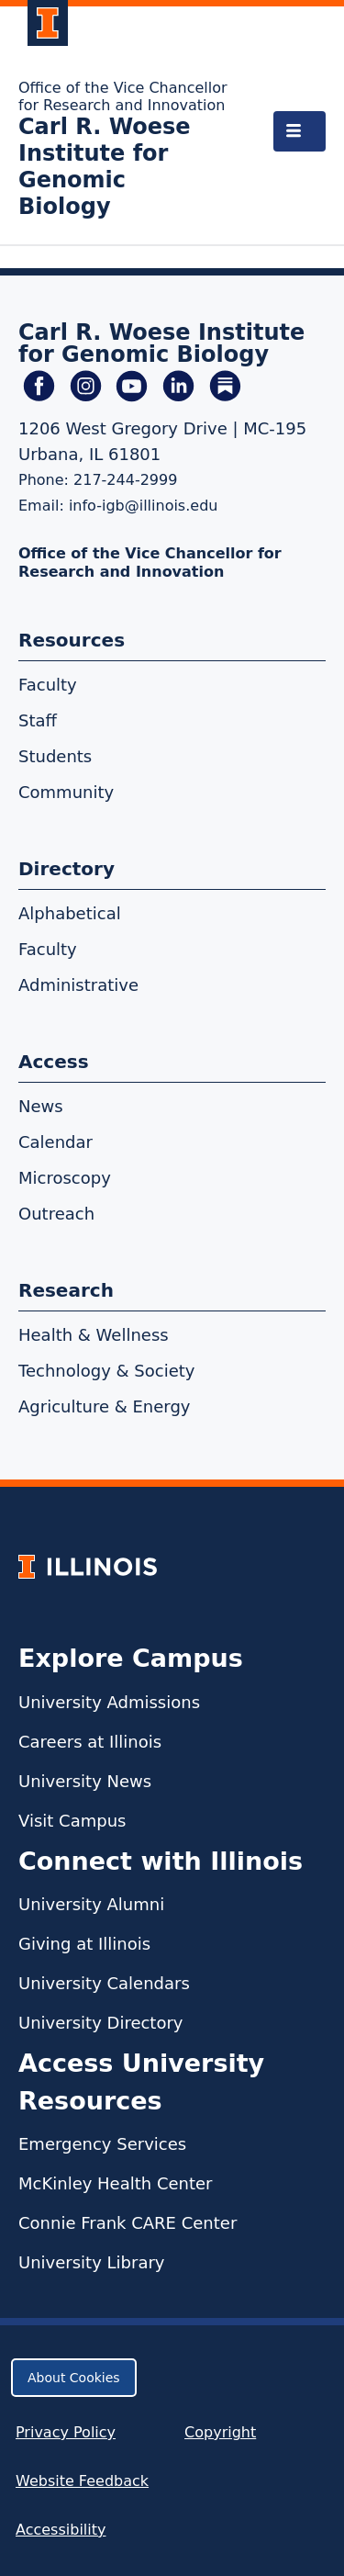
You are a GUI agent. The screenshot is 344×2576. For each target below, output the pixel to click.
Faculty (47, 684)
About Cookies (74, 2377)
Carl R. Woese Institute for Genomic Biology (104, 166)
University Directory (100, 2022)
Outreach (56, 1213)
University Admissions (109, 1702)
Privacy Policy (66, 2432)
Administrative (78, 985)
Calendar (55, 1142)
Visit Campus (72, 1820)
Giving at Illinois (84, 1943)
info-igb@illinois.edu (143, 505)
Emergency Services (102, 2144)
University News (84, 1781)
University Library (91, 2262)
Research (66, 1290)
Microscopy (64, 1177)
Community (66, 792)
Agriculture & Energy (104, 1406)
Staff (37, 720)
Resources (71, 640)
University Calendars (104, 1983)
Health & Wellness (93, 1334)
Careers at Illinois (89, 1741)
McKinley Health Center (115, 2183)
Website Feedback (84, 2481)
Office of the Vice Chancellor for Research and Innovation (122, 96)
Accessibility (60, 2529)
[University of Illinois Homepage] (87, 1566)
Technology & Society (106, 1370)
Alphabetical (69, 913)
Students (55, 756)
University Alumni (91, 1904)
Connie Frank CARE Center (127, 2223)
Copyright (220, 2432)
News (40, 1106)
